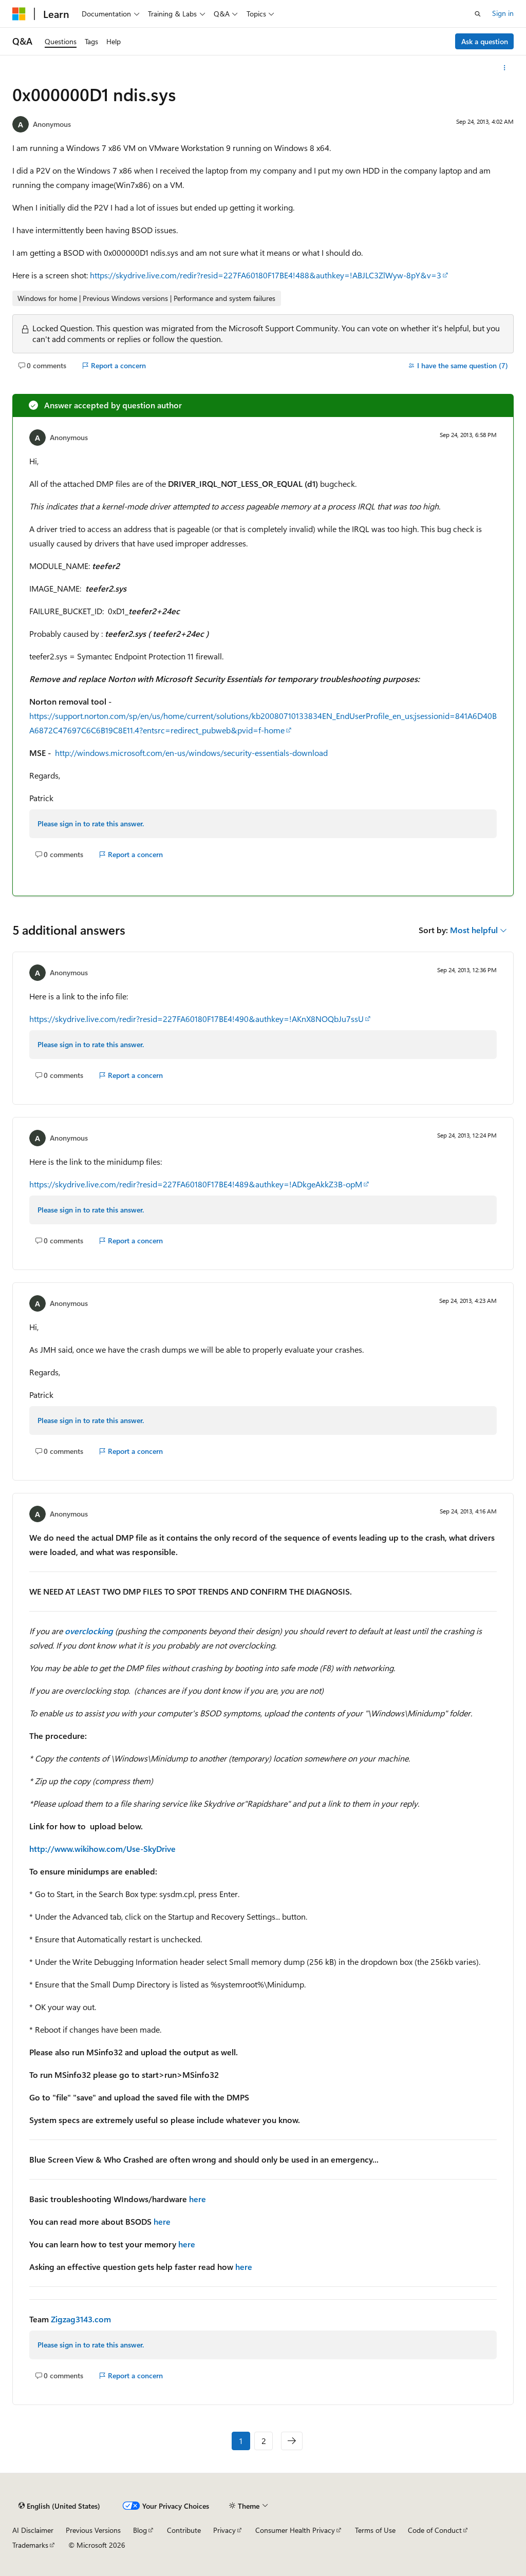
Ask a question (484, 41)
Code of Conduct (435, 2530)
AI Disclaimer (32, 2530)
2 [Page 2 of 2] (263, 2440)
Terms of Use (375, 2530)
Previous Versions (93, 2530)
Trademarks (30, 2545)
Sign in (503, 13)
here (197, 2198)
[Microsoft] (19, 14)
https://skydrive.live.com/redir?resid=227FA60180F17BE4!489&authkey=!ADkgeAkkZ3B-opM (195, 1184)
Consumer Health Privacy (295, 2530)
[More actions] (505, 68)
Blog (140, 2530)
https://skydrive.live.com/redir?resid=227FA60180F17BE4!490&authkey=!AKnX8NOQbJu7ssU (196, 1018)
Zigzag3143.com (81, 2319)
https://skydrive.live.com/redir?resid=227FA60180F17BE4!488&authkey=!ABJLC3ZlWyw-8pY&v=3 (265, 275)
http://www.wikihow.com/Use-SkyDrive (102, 1848)
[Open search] (477, 14)
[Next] (292, 2441)
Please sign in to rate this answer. (90, 823)
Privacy (224, 2530)
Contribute (184, 2530)
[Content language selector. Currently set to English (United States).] (59, 2506)
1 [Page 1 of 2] (240, 2440)
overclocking (89, 1630)
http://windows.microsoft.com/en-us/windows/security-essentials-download (191, 752)
